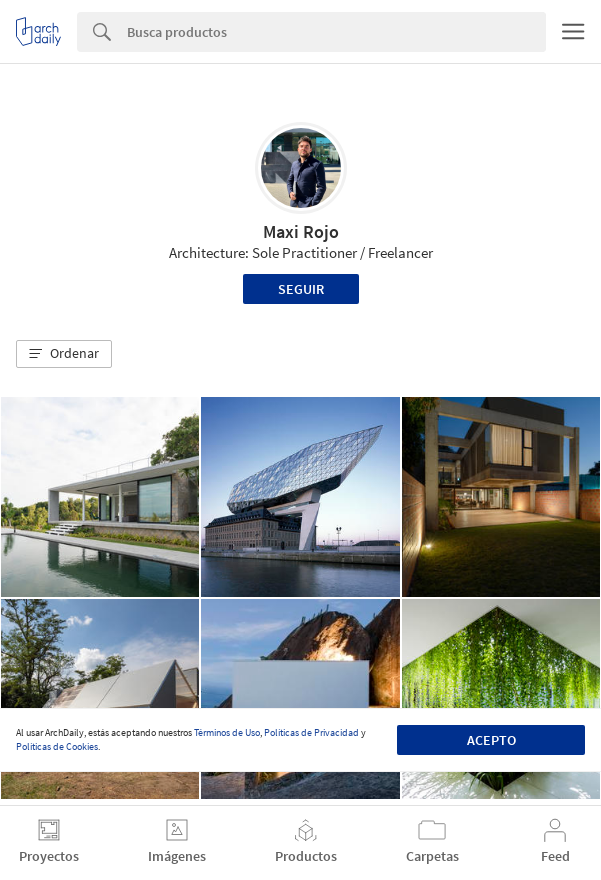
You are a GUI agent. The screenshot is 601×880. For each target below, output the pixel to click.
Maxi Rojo (301, 231)
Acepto (491, 740)
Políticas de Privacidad (311, 732)
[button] (64, 354)
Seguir (301, 289)
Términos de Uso (227, 732)
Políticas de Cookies (57, 746)
